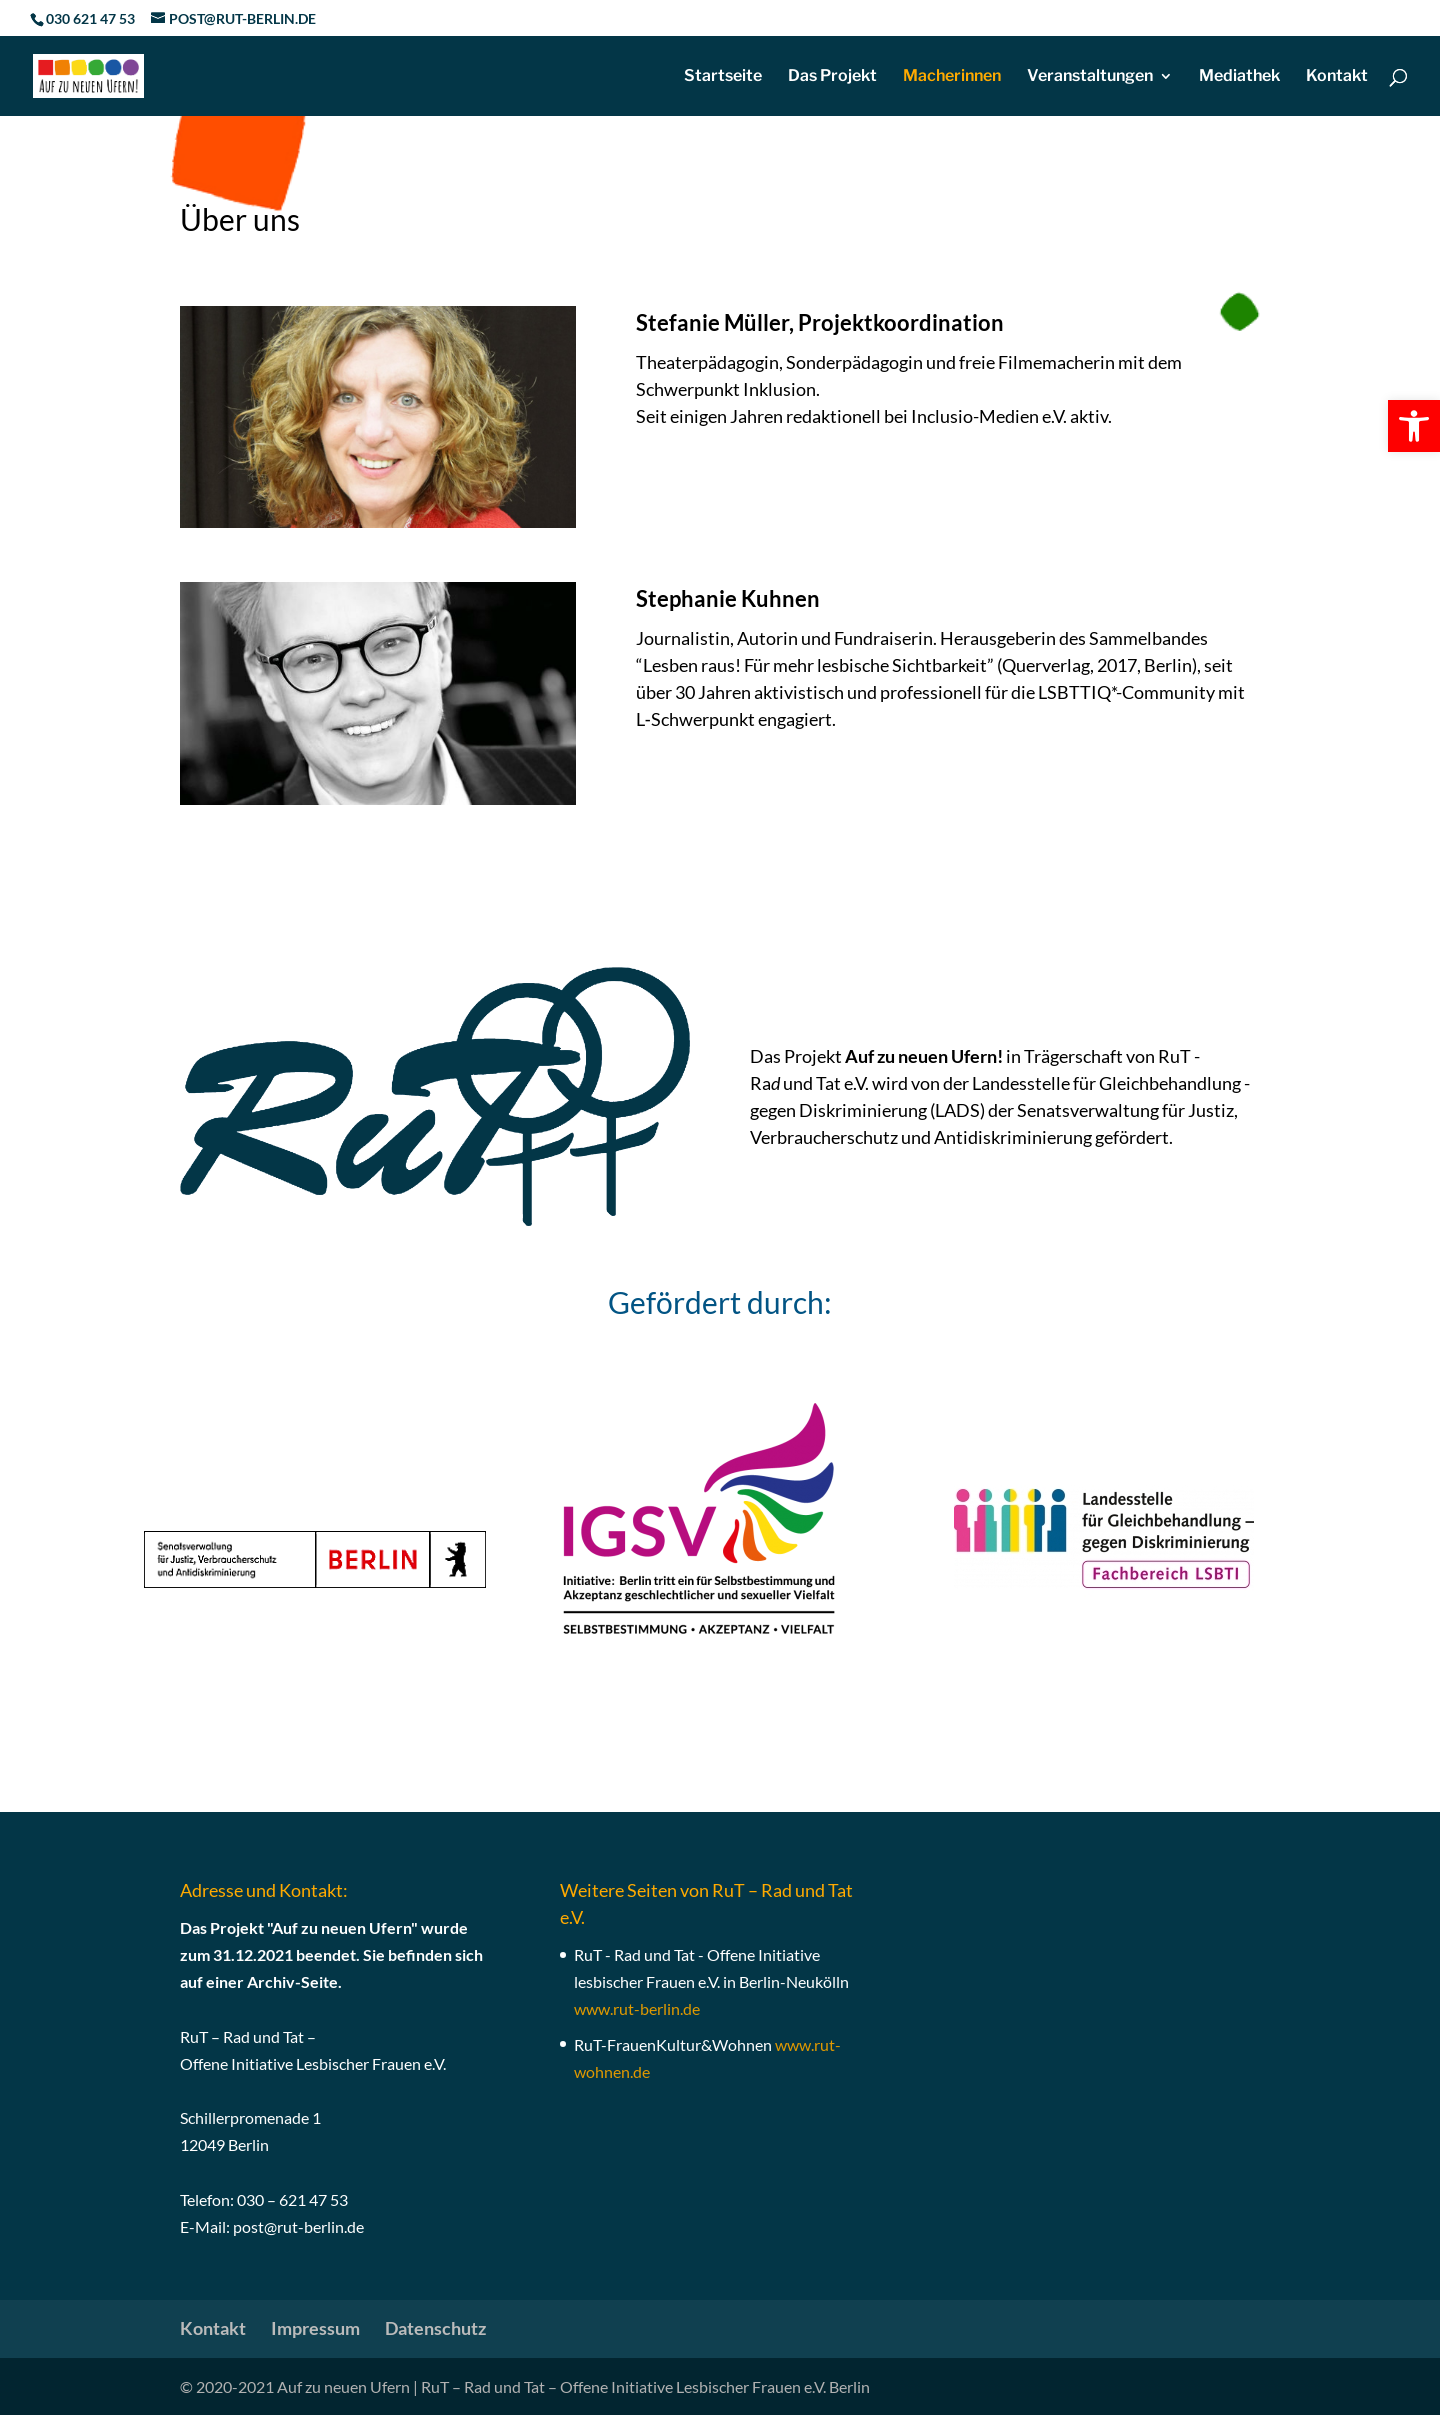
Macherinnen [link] (952, 77)
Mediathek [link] (1239, 77)
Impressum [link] (315, 2328)
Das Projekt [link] (832, 77)
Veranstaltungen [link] (1090, 77)
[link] (1414, 426)
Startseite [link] (723, 77)
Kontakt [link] (1337, 77)
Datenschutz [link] (435, 2328)
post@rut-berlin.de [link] (298, 2226)
